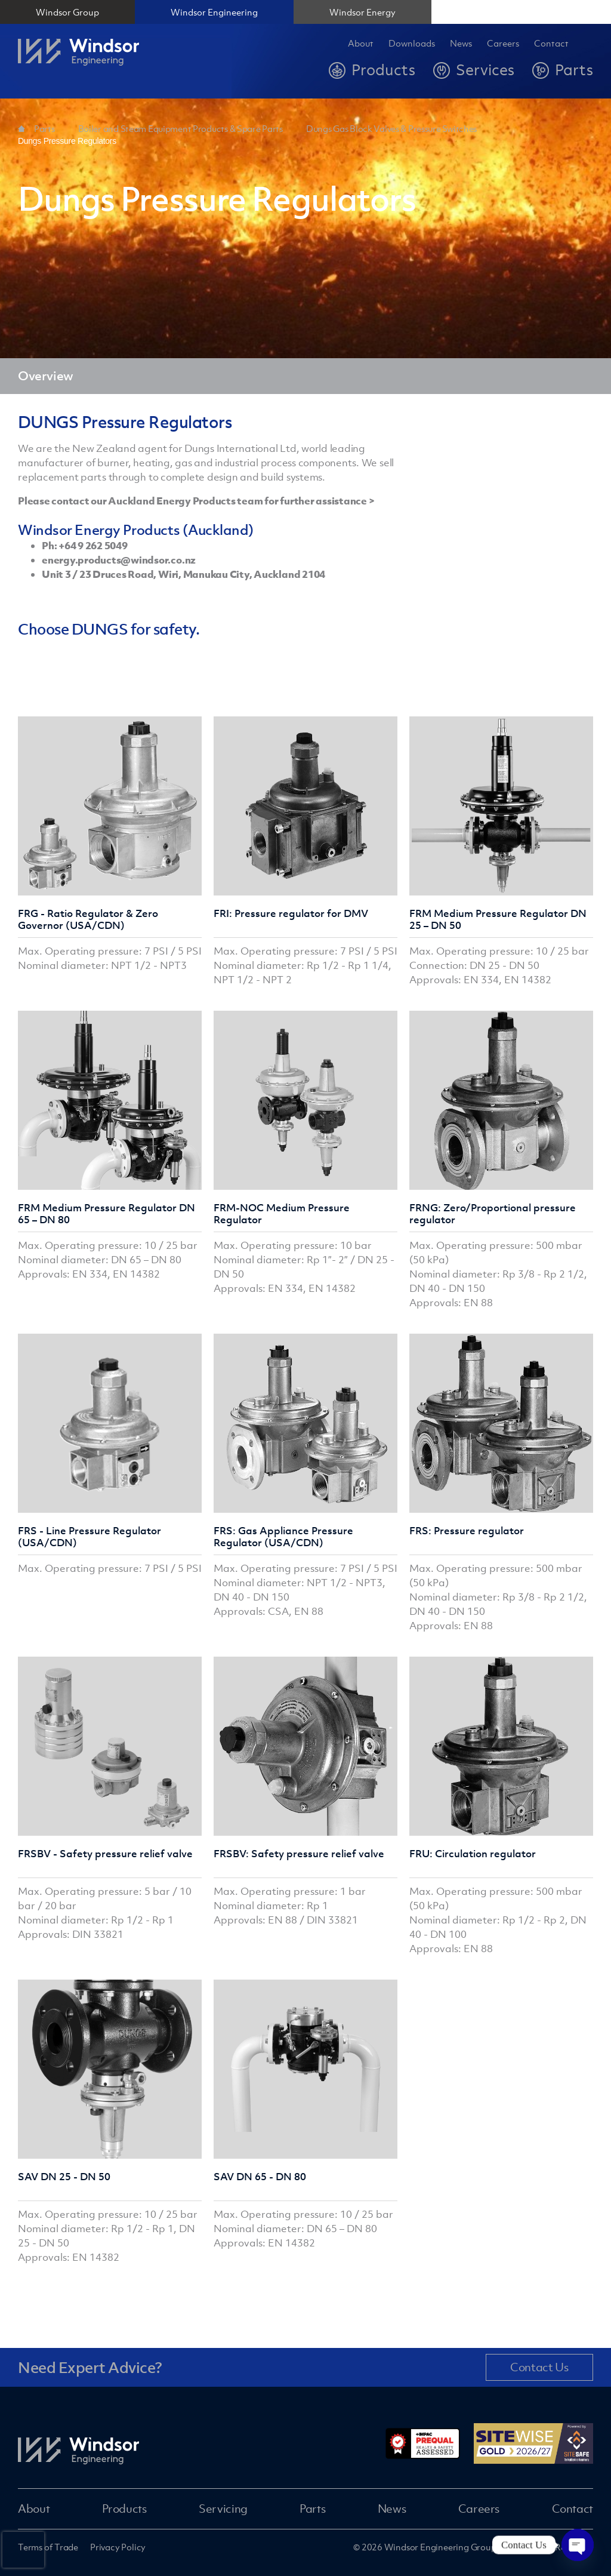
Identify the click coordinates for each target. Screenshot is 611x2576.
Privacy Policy (118, 2547)
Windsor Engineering (214, 12)
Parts (44, 128)
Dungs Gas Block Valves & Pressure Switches (391, 128)
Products (124, 2508)
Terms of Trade (48, 2547)
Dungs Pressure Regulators (67, 141)
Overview (45, 376)
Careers (478, 2508)
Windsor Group (67, 12)
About (361, 43)
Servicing (223, 2508)
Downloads (411, 43)
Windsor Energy (362, 12)
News (461, 43)
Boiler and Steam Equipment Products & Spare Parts (180, 128)
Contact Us (539, 2367)
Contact (551, 43)
